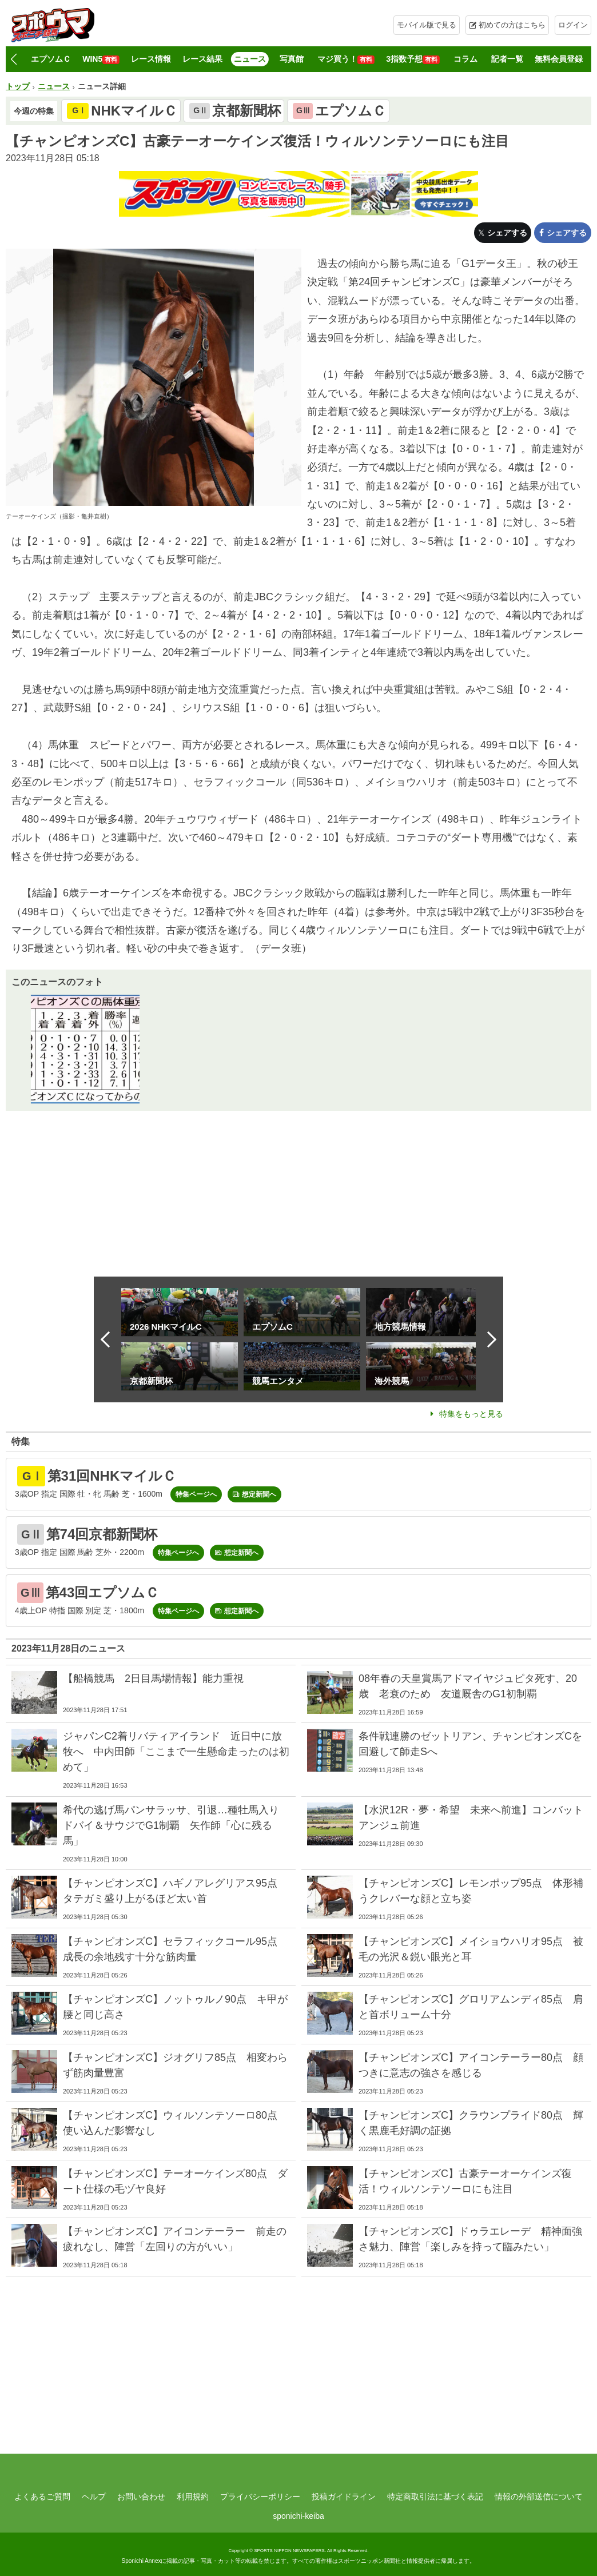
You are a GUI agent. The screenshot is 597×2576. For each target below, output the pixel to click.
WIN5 (101, 59)
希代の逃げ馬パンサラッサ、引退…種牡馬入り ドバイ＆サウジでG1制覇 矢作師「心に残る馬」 (176, 1825)
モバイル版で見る (426, 25)
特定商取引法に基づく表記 (435, 2496)
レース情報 (151, 58)
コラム (465, 58)
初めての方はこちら (512, 25)
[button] (13, 59)
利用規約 (193, 2496)
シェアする (507, 232)
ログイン (573, 25)
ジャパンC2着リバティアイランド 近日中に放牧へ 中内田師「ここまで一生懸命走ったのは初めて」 (176, 1751)
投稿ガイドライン (344, 2496)
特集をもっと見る (471, 1413)
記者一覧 (507, 58)
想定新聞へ (259, 1494)
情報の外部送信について (539, 2496)
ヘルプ (94, 2496)
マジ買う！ (346, 59)
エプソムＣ (51, 58)
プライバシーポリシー (260, 2496)
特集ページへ (196, 1494)
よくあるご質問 (42, 2496)
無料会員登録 (559, 58)
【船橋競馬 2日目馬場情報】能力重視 (153, 1678)
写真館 (292, 58)
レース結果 (202, 58)
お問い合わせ (141, 2496)
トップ (18, 86)
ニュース (250, 58)
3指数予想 (413, 59)
